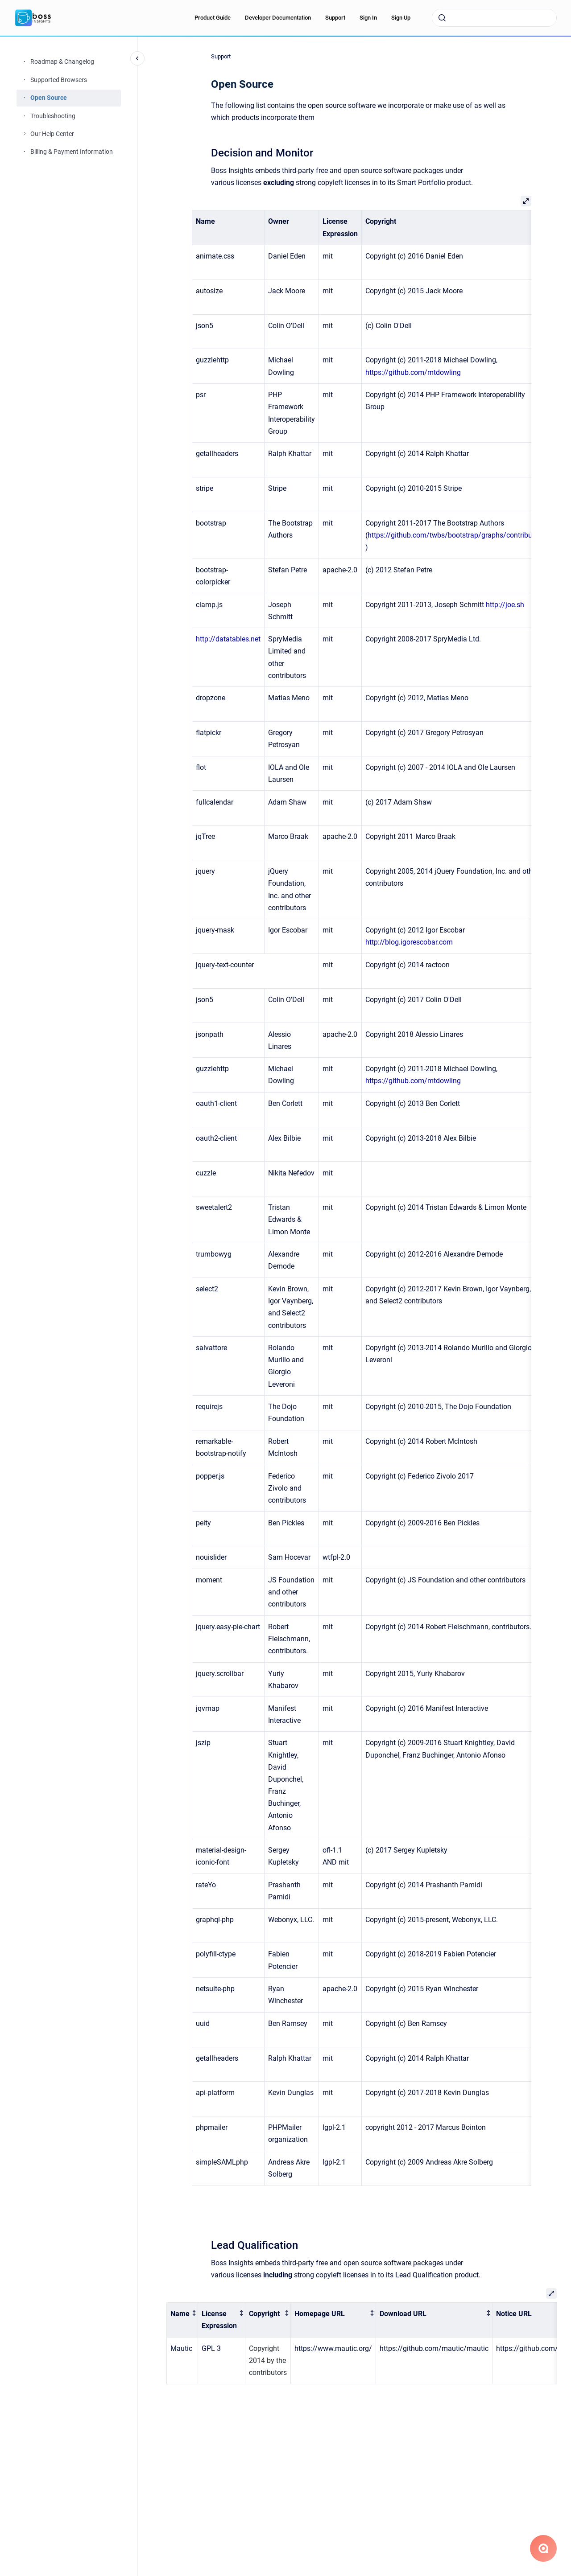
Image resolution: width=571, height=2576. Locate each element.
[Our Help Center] (24, 133)
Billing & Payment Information (71, 151)
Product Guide (212, 17)
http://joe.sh (505, 604)
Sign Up (400, 17)
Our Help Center (52, 133)
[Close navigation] (137, 58)
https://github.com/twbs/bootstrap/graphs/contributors (456, 535)
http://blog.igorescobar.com (409, 942)
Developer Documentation (278, 17)
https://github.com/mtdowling (413, 372)
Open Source (48, 97)
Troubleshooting (52, 115)
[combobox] (494, 17)
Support (335, 17)
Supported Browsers (58, 79)
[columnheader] (182, 2320)
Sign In (368, 17)
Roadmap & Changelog (62, 61)
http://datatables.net (228, 639)
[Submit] (442, 18)
